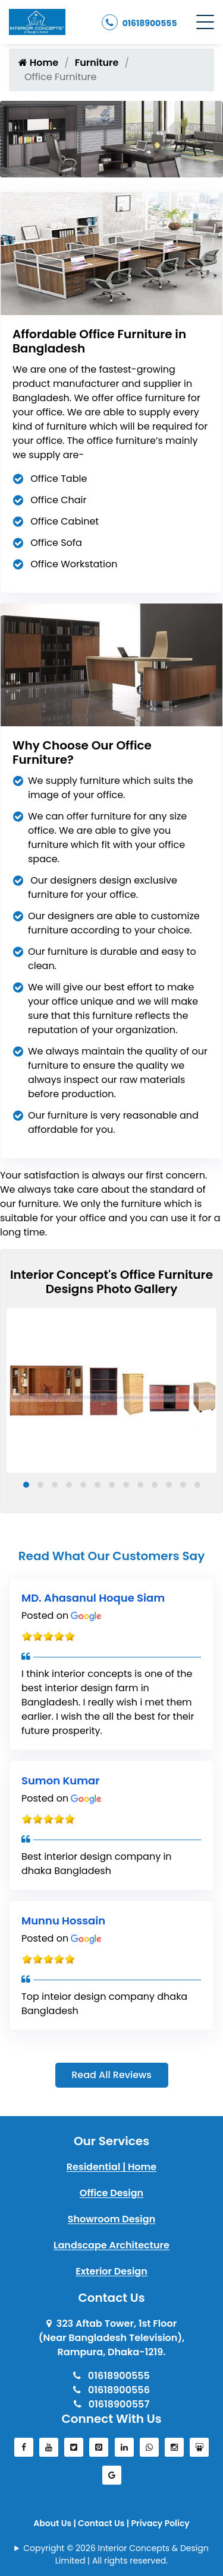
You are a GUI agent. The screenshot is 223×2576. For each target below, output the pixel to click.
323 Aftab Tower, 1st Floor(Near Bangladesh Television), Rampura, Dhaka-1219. (111, 2338)
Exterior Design (111, 2271)
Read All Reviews (111, 2075)
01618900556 (111, 2390)
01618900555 (139, 22)
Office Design (111, 2193)
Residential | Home (111, 2167)
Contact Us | (104, 2523)
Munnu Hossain (63, 1920)
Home (38, 62)
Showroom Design (111, 2219)
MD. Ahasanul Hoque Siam (93, 1597)
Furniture (97, 62)
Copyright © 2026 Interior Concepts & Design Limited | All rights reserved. (116, 2554)
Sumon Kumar (60, 1780)
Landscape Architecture (111, 2245)
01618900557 (111, 2404)
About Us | (55, 2523)
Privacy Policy (160, 2523)
